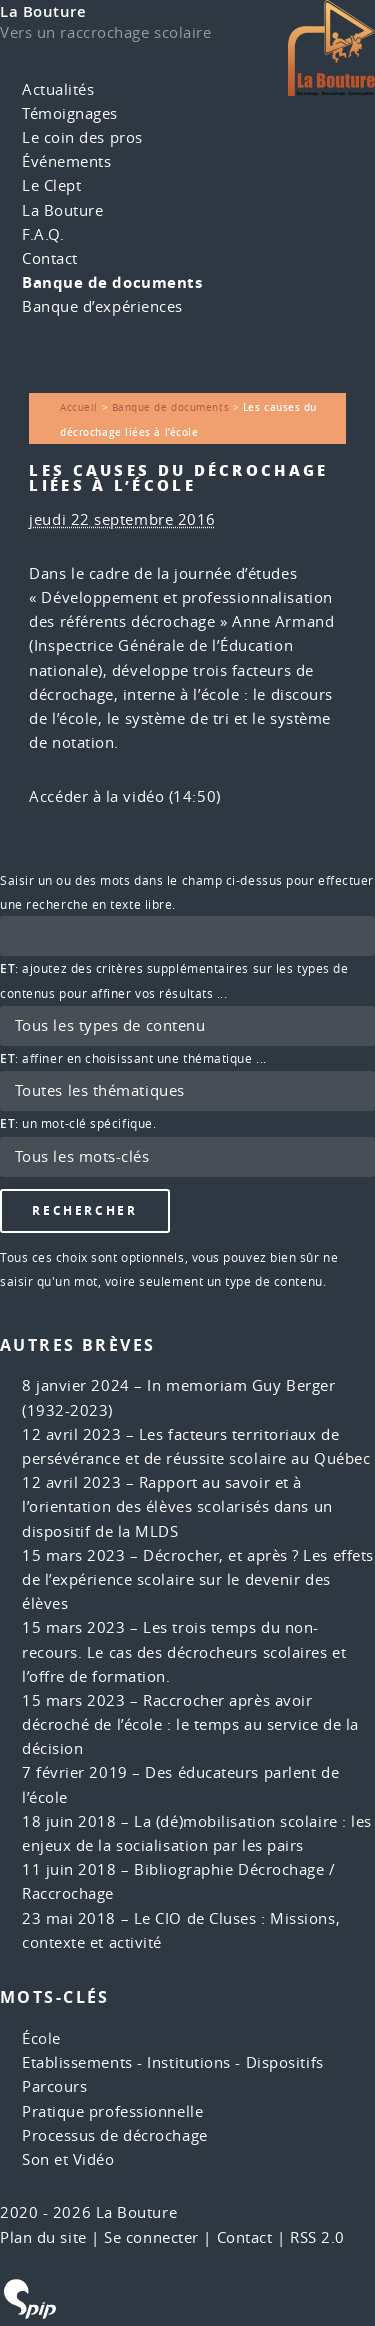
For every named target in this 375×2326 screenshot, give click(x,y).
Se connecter (151, 2237)
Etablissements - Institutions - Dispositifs (173, 2062)
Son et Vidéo (68, 2159)
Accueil (79, 407)
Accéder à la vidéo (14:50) (124, 796)
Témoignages (70, 113)
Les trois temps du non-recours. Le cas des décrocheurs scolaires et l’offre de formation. (184, 1651)
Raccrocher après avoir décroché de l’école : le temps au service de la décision (190, 1724)
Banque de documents (112, 282)
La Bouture (43, 11)
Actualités (58, 89)
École (41, 2038)
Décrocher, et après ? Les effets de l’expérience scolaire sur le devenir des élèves (198, 1579)
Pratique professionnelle (112, 2111)
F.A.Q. (43, 234)
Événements (67, 161)
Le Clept (51, 185)
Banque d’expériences (102, 306)
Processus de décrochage (115, 2135)
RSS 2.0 (317, 2237)
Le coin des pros (82, 137)
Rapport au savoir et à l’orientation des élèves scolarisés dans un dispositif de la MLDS (177, 1506)
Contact (50, 258)
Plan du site (43, 2237)
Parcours (54, 2086)
